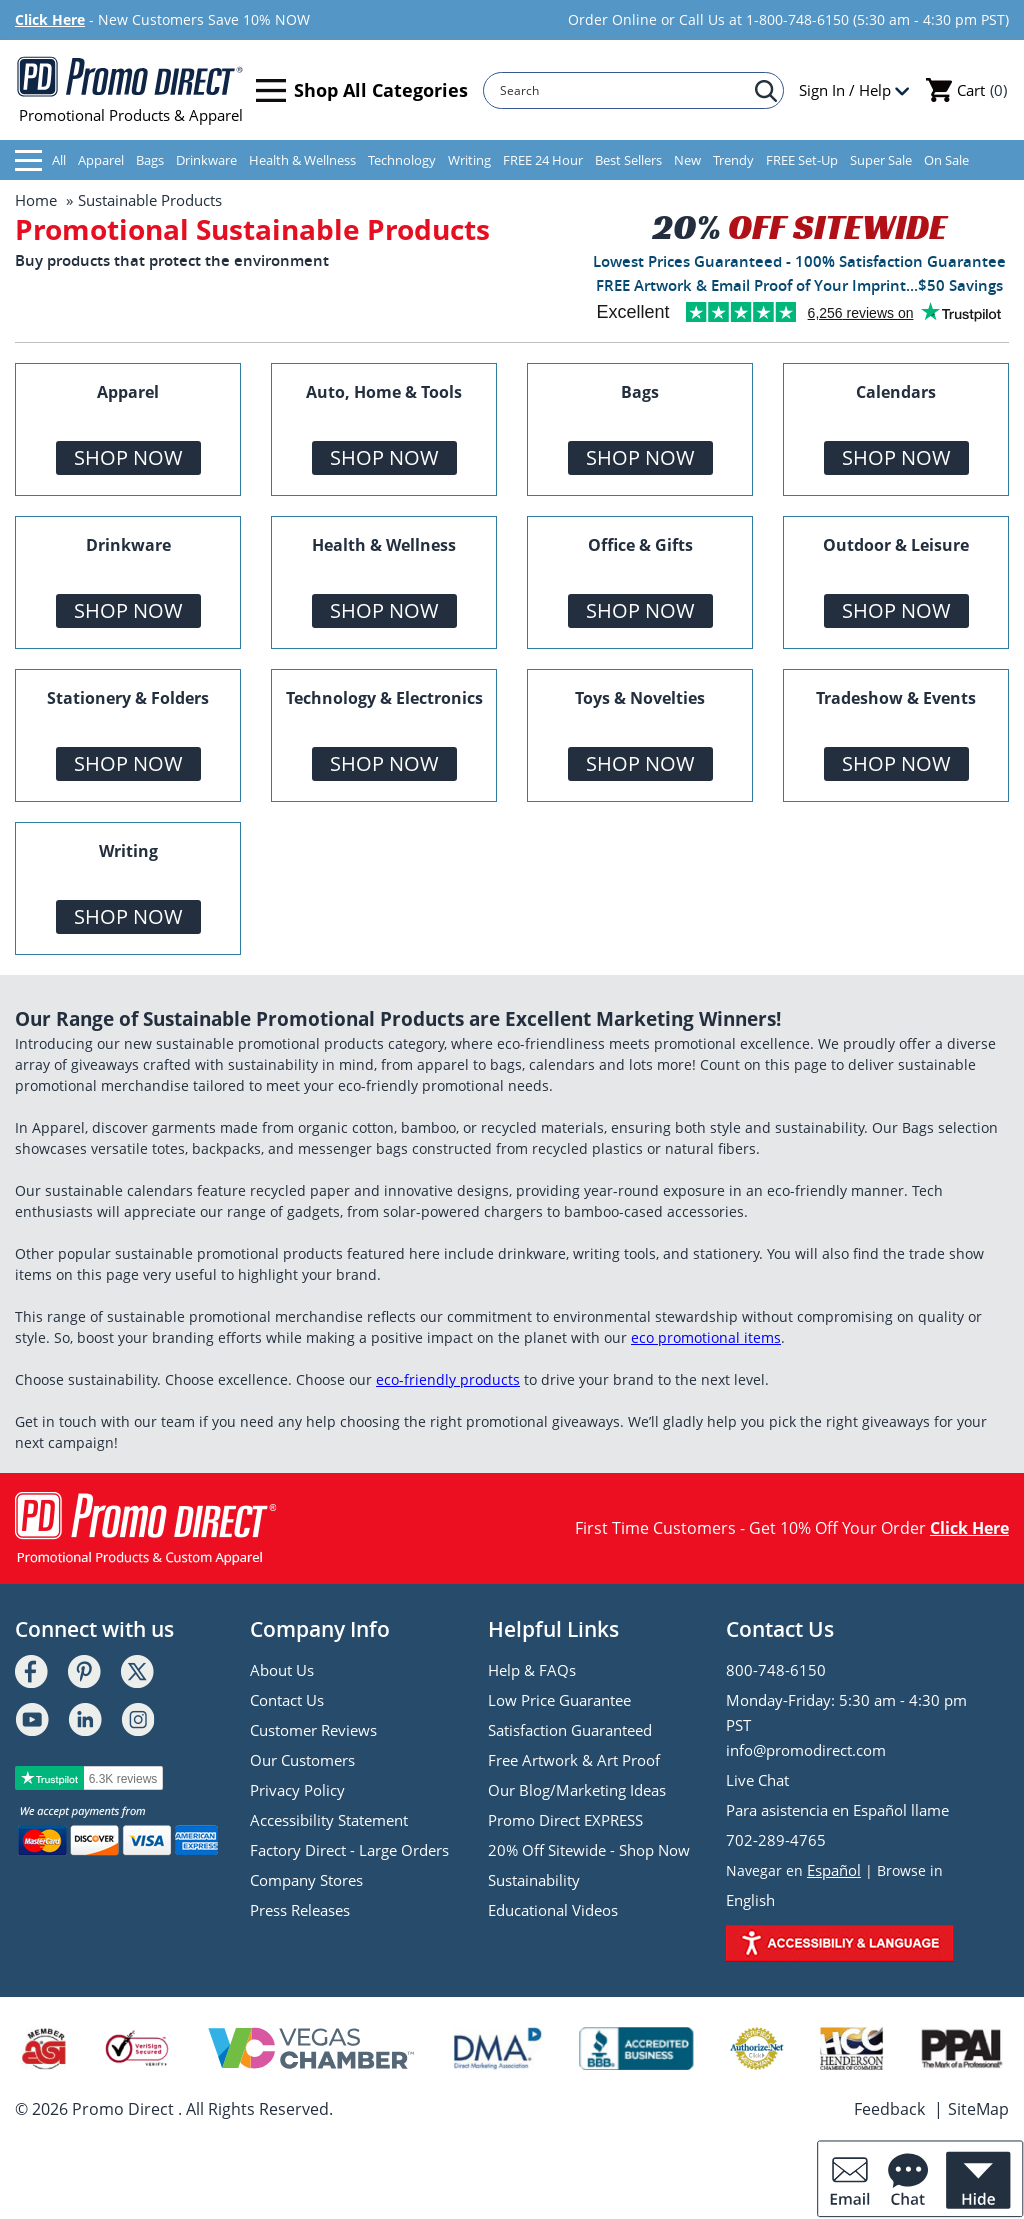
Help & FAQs (532, 1670)
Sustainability (534, 1880)
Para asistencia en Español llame (837, 1810)
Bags (150, 160)
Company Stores (306, 1880)
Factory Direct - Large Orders (349, 1850)
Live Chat (757, 1780)
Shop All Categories (362, 90)
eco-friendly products (448, 1379)
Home (36, 200)
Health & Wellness (302, 160)
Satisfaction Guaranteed (570, 1730)
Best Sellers (628, 160)
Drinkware (206, 160)
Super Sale (881, 160)
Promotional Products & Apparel (130, 90)
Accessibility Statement (329, 1820)
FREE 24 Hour (543, 160)
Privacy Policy (297, 1790)
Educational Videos (553, 1910)
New (687, 160)
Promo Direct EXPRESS (565, 1820)
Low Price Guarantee (559, 1700)
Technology (402, 160)
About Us (282, 1670)
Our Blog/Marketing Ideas (577, 1790)
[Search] (624, 90)
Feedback (889, 2109)
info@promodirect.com (806, 1750)
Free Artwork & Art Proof (574, 1760)
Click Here (50, 19)
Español (834, 1870)
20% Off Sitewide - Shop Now (589, 1850)
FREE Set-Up (802, 160)
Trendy (733, 160)
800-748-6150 (776, 1670)
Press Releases (300, 1910)
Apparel (101, 160)
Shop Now (128, 457)
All (40, 160)
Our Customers (302, 1760)
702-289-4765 (776, 1840)
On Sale (946, 160)
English (750, 1900)
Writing (469, 160)
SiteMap (978, 2109)
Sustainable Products (150, 200)
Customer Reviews (313, 1730)
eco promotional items (706, 1337)
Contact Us (287, 1700)
